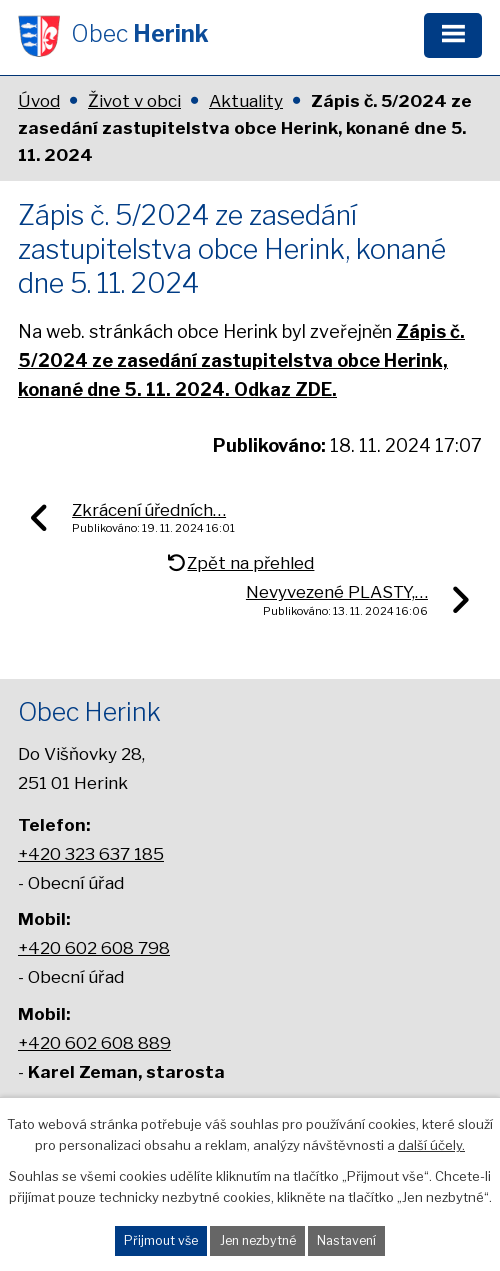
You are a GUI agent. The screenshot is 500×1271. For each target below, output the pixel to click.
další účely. (431, 1145)
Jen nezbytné (258, 1240)
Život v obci (134, 101)
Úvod (39, 101)
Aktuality (246, 101)
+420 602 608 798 (94, 947)
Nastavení (346, 1240)
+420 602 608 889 (94, 1042)
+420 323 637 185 (91, 853)
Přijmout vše (161, 1240)
